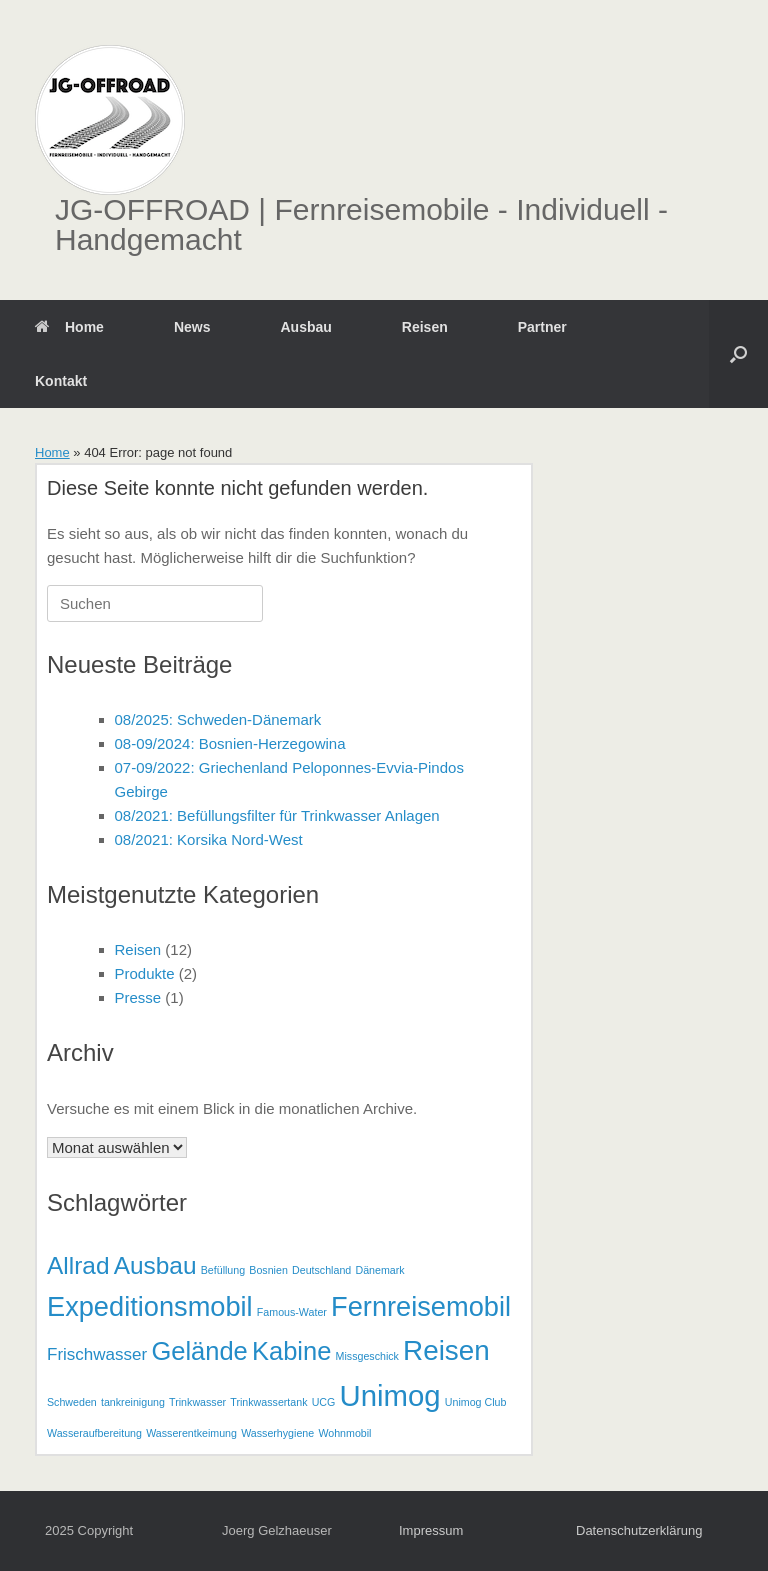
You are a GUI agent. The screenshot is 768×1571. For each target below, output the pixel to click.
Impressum (431, 1530)
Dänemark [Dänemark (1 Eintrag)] (379, 1270)
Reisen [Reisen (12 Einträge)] (446, 1350)
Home (69, 327)
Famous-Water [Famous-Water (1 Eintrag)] (292, 1312)
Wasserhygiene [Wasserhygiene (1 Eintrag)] (277, 1433)
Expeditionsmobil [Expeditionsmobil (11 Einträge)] (150, 1306)
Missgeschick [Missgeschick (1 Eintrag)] (367, 1356)
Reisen (425, 327)
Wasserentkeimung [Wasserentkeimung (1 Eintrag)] (191, 1433)
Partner (542, 327)
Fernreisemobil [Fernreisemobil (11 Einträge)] (421, 1306)
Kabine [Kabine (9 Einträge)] (291, 1351)
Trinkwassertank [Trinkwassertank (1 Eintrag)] (268, 1402)
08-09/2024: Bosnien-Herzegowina (230, 743)
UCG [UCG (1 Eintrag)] (324, 1402)
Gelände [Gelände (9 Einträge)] (199, 1351)
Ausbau (305, 327)
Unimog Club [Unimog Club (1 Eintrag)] (476, 1402)
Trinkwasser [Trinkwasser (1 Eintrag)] (197, 1402)
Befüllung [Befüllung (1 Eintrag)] (223, 1270)
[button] (738, 354)
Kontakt (61, 381)
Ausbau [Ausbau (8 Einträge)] (155, 1265)
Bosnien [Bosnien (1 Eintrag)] (268, 1270)
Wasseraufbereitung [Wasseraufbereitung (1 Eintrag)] (94, 1433)
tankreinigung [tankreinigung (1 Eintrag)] (133, 1402)
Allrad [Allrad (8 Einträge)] (78, 1265)
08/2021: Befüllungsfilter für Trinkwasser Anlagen (277, 815)
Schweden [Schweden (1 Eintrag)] (72, 1402)
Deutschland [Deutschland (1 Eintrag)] (321, 1270)
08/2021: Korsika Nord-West (209, 839)
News (192, 327)
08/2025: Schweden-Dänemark (218, 719)
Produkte (145, 973)
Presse (138, 997)
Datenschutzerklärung (639, 1530)
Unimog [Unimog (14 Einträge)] (390, 1395)
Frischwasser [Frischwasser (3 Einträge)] (97, 1354)
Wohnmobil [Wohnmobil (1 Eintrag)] (344, 1433)
